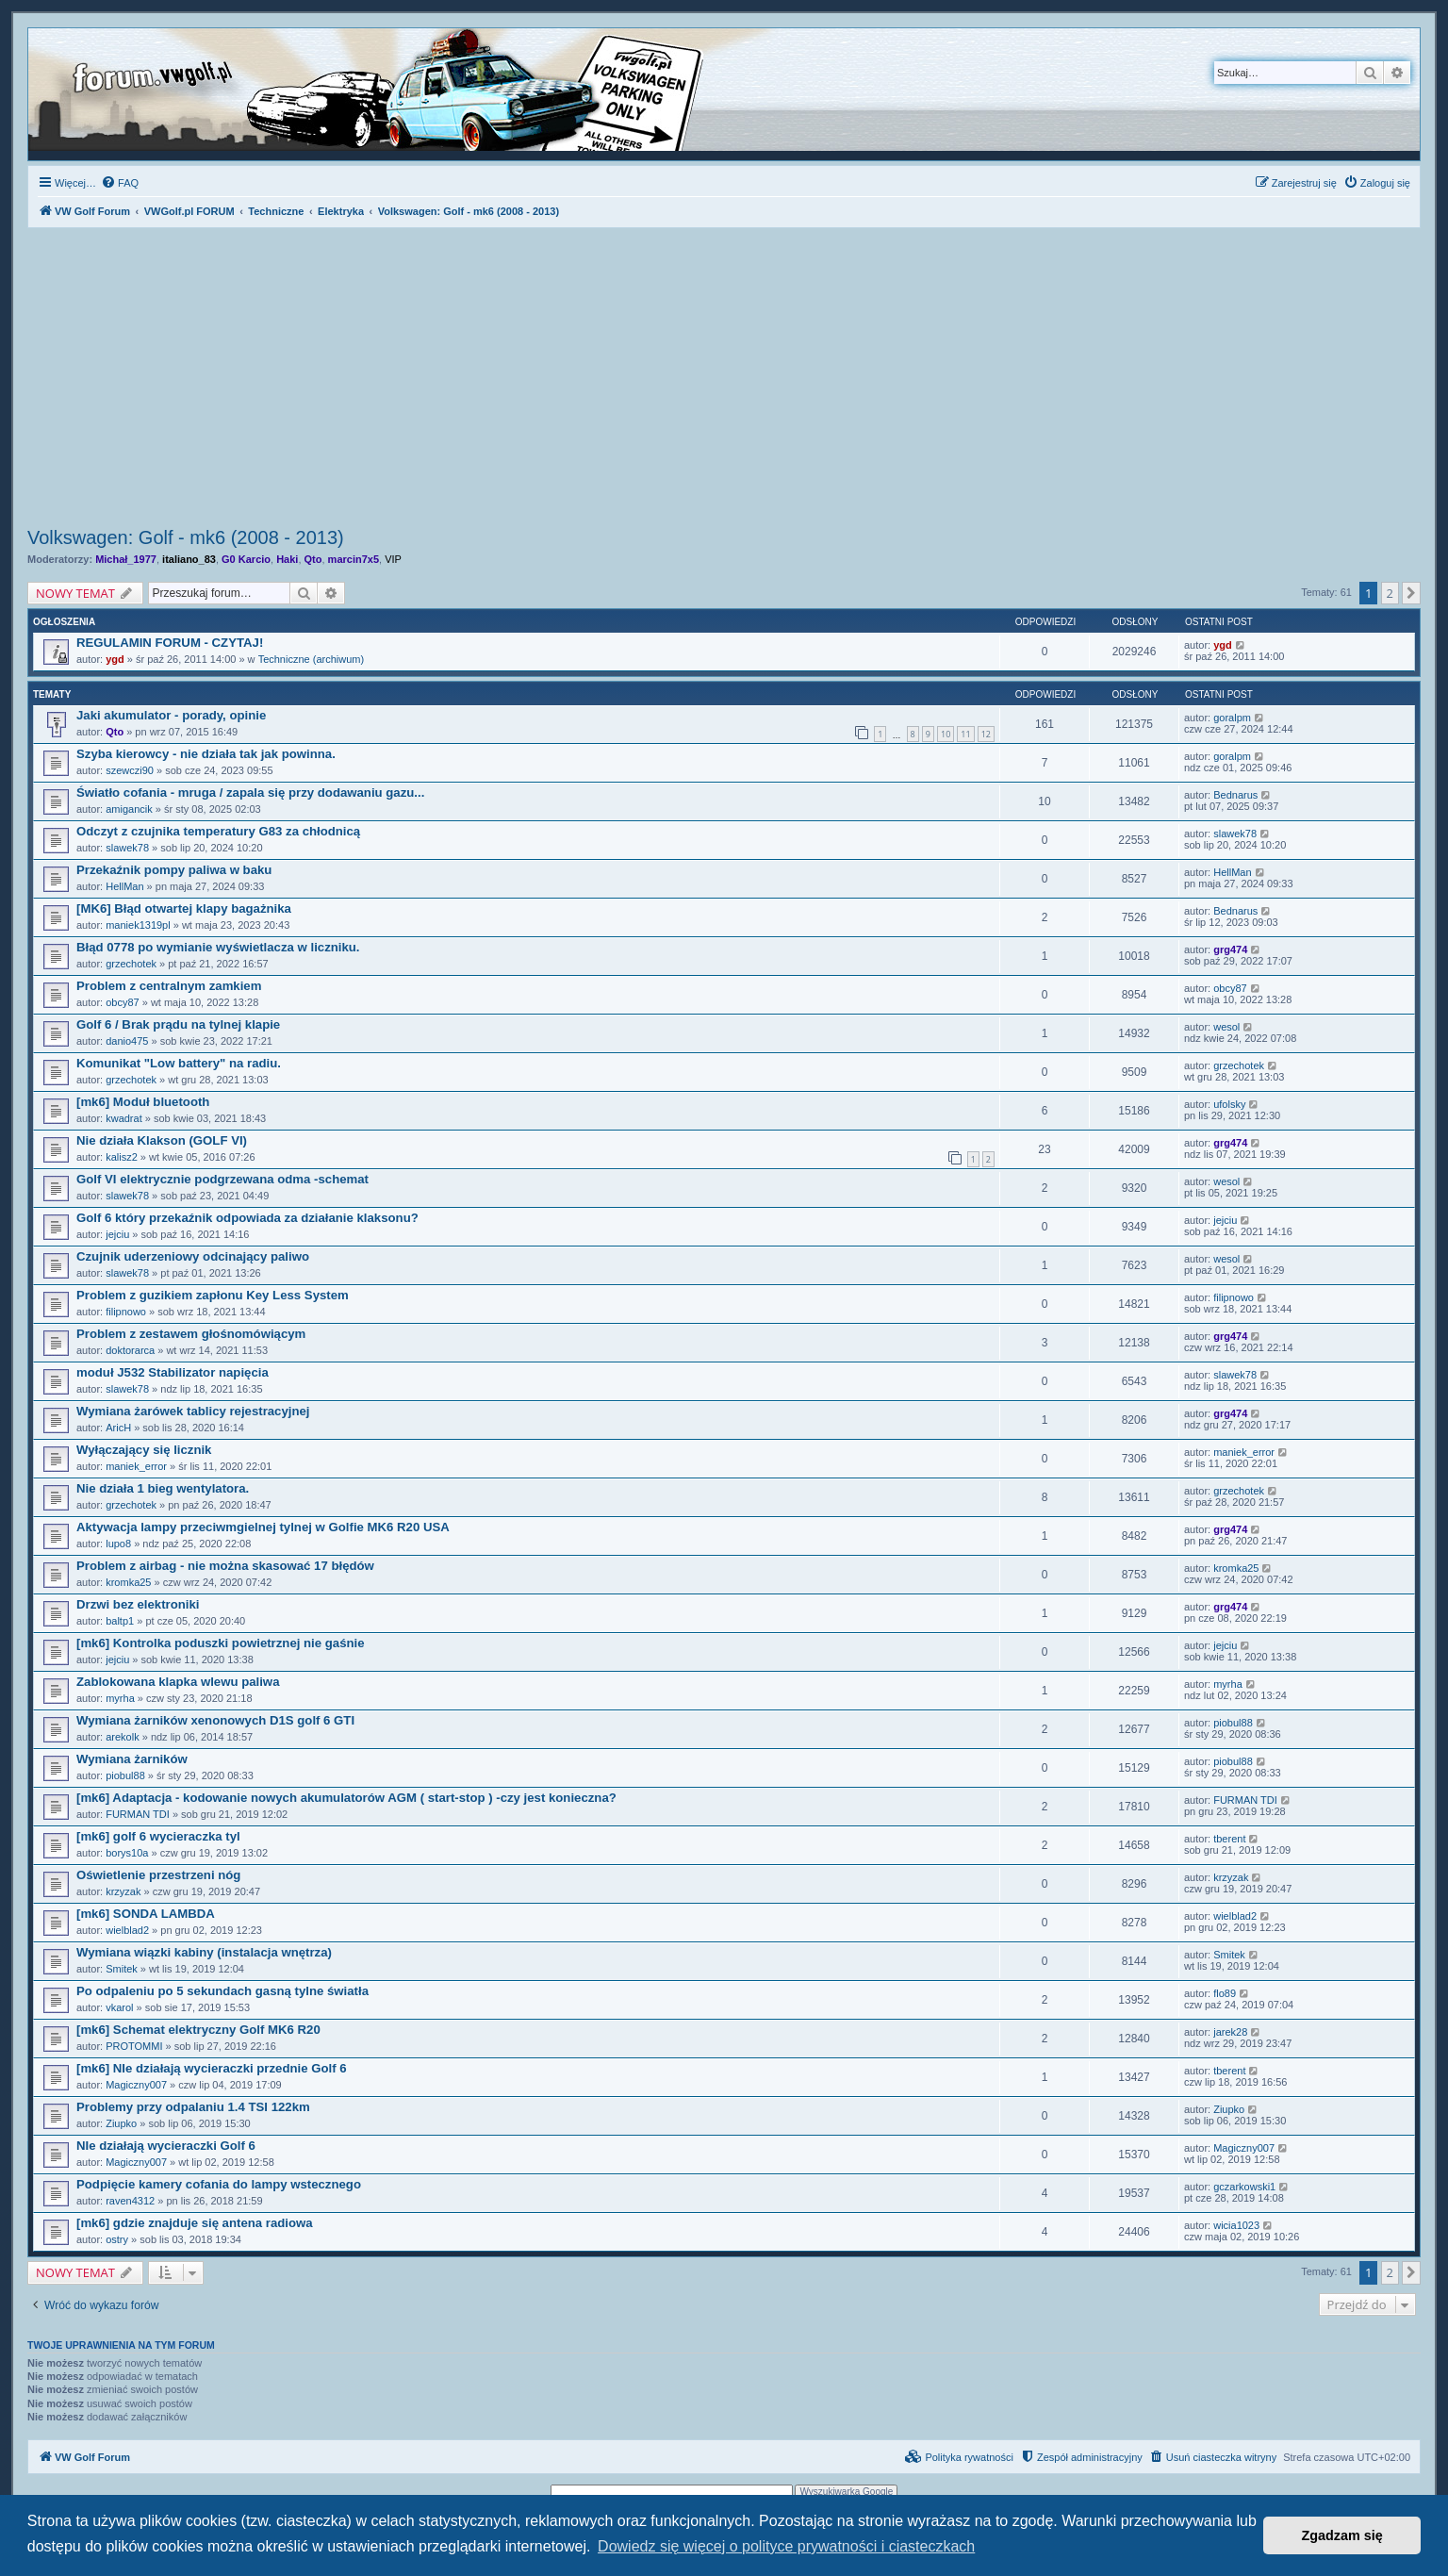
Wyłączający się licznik (143, 1450)
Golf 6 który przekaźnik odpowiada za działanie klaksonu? (247, 1218)
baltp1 (120, 1621)
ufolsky (1229, 1104)
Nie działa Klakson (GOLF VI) (161, 1140)
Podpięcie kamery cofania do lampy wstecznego (218, 2184)
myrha (120, 1698)
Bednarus (1235, 795)
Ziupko (121, 2123)
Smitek (122, 1968)
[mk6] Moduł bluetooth (142, 1102)
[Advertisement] (724, 380)
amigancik (129, 809)
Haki (287, 559)
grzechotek (131, 963)
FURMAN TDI (138, 1814)
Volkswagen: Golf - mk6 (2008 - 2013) (185, 537)
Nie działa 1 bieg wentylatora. (162, 1488)
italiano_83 (189, 559)
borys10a (127, 1852)
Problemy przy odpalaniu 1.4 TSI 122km (193, 2107)
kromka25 (128, 1582)
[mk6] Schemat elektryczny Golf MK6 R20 (198, 2030)
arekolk (122, 1736)
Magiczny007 (136, 2084)
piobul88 (1233, 1722)
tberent (1229, 1838)
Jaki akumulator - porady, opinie (171, 715)
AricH (118, 1427)
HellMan (124, 886)
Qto (313, 559)
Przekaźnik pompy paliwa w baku (174, 870)
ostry (117, 2239)
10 (945, 734)
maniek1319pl (138, 925)
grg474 (1230, 949)
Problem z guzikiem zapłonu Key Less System (212, 1295)
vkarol (119, 2007)
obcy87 (122, 1002)
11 (965, 734)
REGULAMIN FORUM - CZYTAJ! (169, 643)
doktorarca (130, 1350)
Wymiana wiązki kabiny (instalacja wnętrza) (204, 1952)
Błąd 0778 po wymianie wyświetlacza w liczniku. (218, 947)
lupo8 (118, 1543)
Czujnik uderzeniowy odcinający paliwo (192, 1256)
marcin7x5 (353, 559)
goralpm (1232, 717)
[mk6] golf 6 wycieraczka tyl (158, 1836)
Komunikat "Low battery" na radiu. (178, 1063)
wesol (1226, 1026)
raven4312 (130, 2200)
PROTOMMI (134, 2046)
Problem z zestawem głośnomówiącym (190, 1334)
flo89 (1224, 1993)
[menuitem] (120, 183)
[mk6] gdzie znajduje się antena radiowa (194, 2223)
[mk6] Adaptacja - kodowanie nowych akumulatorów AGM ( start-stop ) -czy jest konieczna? (346, 1798)
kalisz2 (122, 1157)
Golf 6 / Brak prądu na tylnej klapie (178, 1024)
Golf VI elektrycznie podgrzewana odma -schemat (222, 1179)
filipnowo (126, 1311)
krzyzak (123, 1891)
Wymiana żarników (132, 1759)
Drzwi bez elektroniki (137, 1604)
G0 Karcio (246, 559)
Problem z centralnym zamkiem (168, 986)
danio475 (127, 1041)
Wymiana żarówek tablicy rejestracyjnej (193, 1411)
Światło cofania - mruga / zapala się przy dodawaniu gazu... (250, 792)
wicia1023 (1236, 2225)
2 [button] (1390, 593)
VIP (393, 559)
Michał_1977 (125, 559)
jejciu (117, 1234)
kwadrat (124, 1118)
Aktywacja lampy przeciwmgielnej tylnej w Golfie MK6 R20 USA (263, 1527)
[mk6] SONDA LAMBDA (145, 1914)
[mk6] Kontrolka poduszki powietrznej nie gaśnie (220, 1643)
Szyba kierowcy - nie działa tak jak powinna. (206, 754)
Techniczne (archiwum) (311, 659)
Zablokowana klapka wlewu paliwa (177, 1682)
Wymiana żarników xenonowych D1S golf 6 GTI (215, 1720)
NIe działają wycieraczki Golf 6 (165, 2145)
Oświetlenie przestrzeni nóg (158, 1875)
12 (986, 734)
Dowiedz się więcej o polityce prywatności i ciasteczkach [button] (786, 2546)
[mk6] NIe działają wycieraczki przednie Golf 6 (211, 2068)
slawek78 (127, 847)
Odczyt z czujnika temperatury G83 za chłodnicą (218, 831)
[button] (1411, 593)
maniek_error (136, 1466)
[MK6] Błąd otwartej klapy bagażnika (183, 908)
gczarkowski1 (1244, 2186)
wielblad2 (127, 1930)
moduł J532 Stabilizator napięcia (172, 1372)
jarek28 (1230, 2032)
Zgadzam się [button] (1342, 2535)
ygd (115, 659)
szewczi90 (130, 770)
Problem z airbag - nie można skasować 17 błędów (225, 1566)
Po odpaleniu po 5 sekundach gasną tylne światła (222, 1991)
